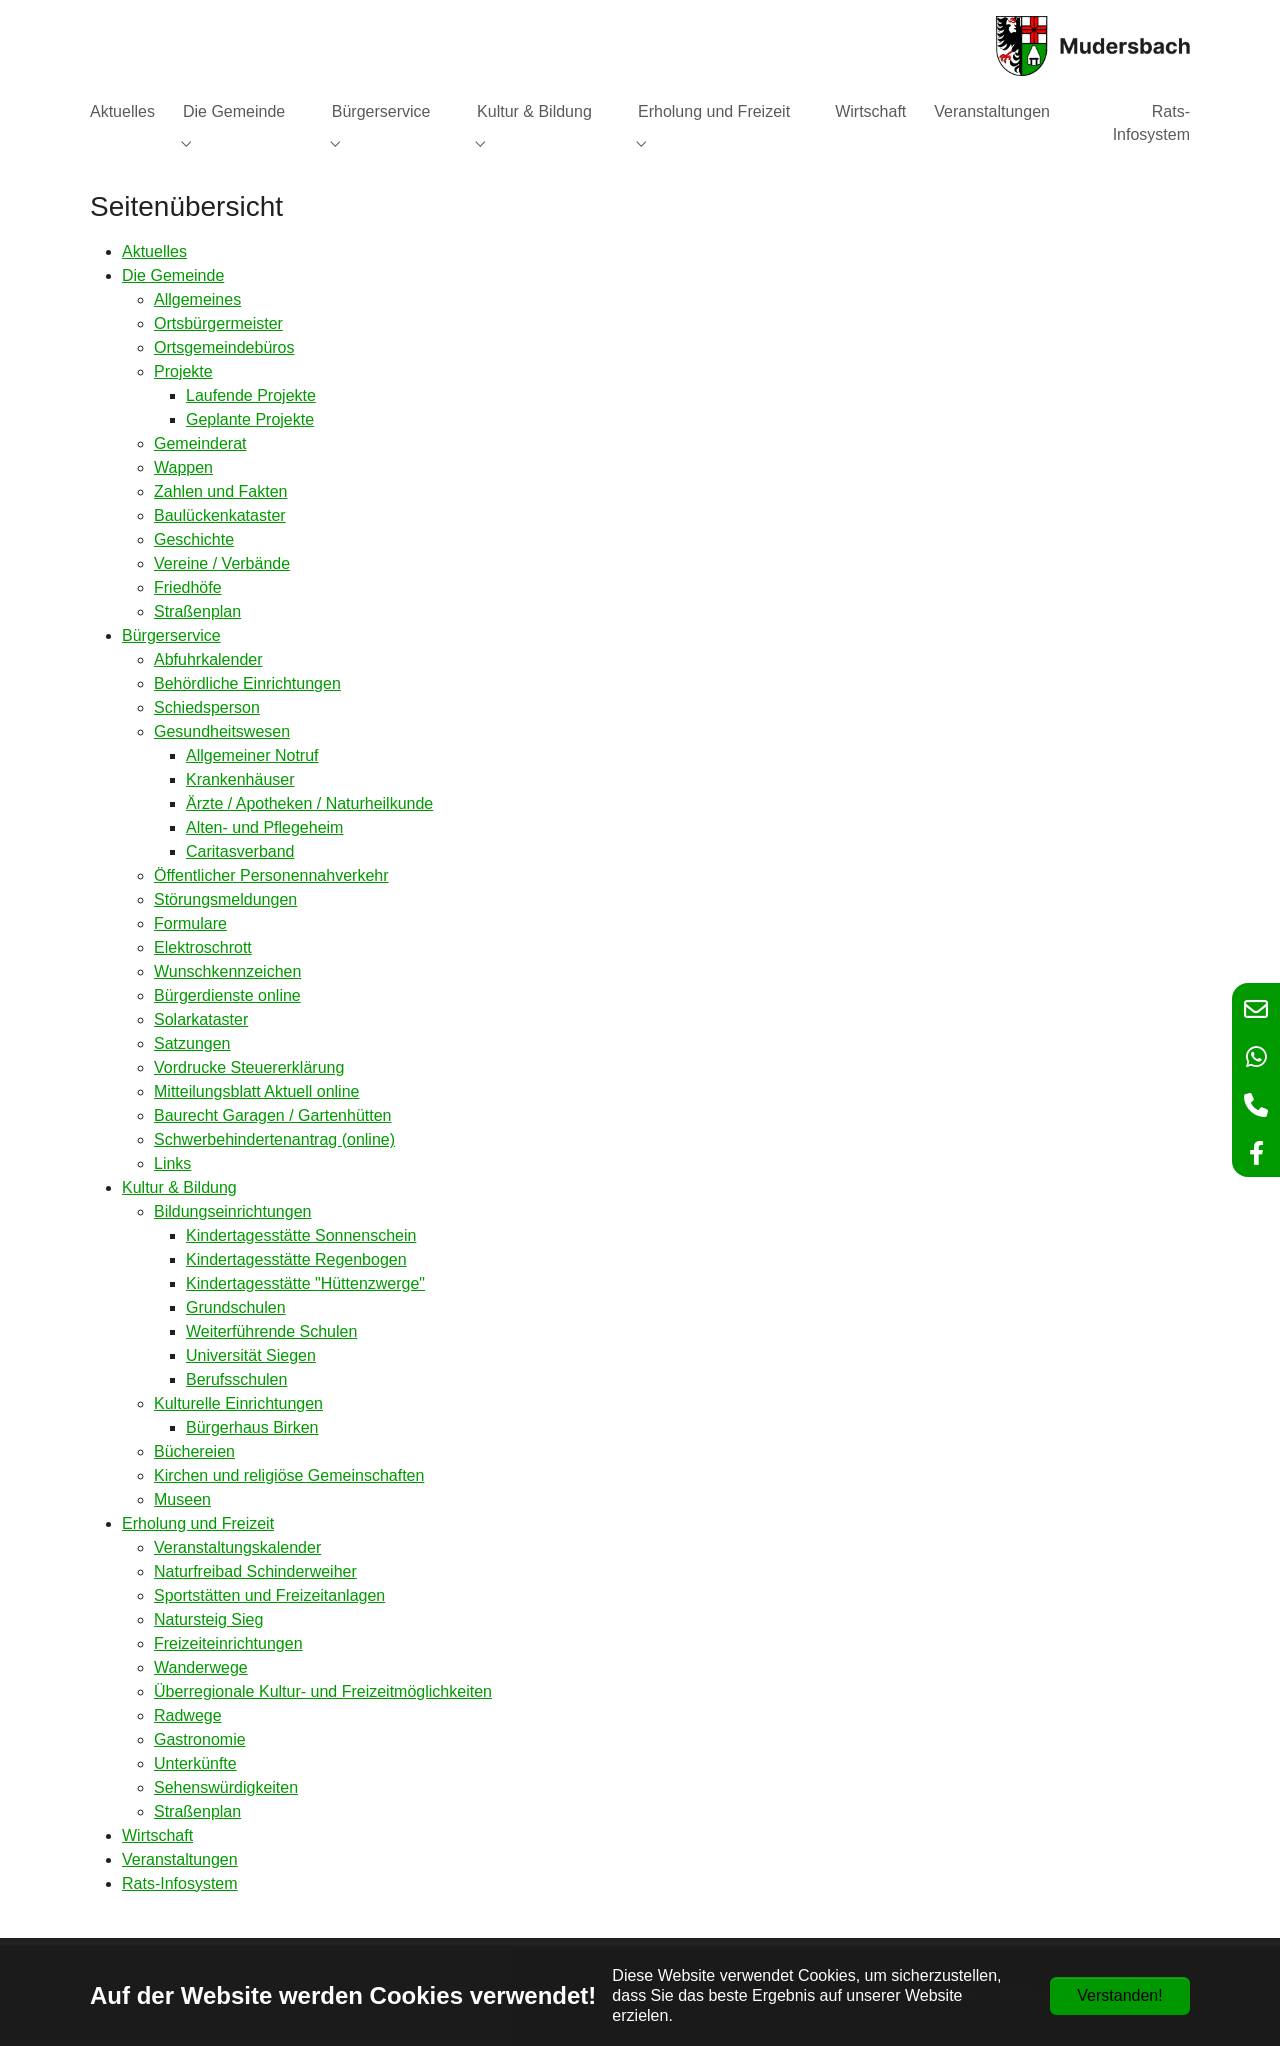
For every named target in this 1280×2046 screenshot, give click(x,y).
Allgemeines (197, 299)
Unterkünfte (195, 1763)
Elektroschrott (203, 947)
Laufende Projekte (251, 395)
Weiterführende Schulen (271, 1331)
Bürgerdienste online (227, 995)
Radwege (188, 1715)
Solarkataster (201, 1019)
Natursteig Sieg (208, 1619)
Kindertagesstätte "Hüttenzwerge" (305, 1283)
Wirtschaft (157, 1835)
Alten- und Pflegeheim (264, 827)
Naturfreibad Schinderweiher (255, 1571)
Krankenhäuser (240, 779)
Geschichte (194, 539)
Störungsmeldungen (225, 899)
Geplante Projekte (250, 419)
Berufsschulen (236, 1379)
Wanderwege (201, 1667)
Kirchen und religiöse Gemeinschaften (289, 1475)
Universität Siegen (251, 1355)
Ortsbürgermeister (218, 323)
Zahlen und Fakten (220, 491)
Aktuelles (154, 251)
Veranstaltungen (180, 1859)
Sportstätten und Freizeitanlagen (269, 1595)
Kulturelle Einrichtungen (238, 1403)
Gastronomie (200, 1739)
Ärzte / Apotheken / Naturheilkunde (309, 803)
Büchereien (194, 1451)
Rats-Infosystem (180, 1883)
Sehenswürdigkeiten (226, 1787)
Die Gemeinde (173, 275)
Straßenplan (197, 611)
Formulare (190, 923)
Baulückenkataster (220, 515)
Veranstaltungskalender (237, 1547)
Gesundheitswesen (222, 731)
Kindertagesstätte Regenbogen (296, 1259)
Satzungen (192, 1043)
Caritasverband (240, 851)
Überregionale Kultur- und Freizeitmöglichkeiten (323, 1691)
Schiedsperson (207, 707)
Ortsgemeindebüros (224, 347)
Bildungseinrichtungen (232, 1211)
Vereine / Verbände (222, 563)
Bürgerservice (171, 635)
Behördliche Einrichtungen (247, 683)
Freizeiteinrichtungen (228, 1643)
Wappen (183, 467)
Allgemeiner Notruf (252, 755)
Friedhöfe (188, 587)
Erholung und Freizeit (198, 1523)
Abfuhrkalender (208, 659)
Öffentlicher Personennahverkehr (271, 875)
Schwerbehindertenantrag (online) (274, 1139)
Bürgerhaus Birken (252, 1427)
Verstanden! (1119, 1995)
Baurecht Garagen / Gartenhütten (272, 1115)
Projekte (183, 371)
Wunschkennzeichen (227, 971)
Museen (182, 1499)
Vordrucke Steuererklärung (249, 1067)
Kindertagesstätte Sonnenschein (301, 1235)
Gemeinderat (200, 443)
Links (172, 1163)
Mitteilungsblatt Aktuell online (256, 1091)
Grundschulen (236, 1307)
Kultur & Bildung (179, 1187)
